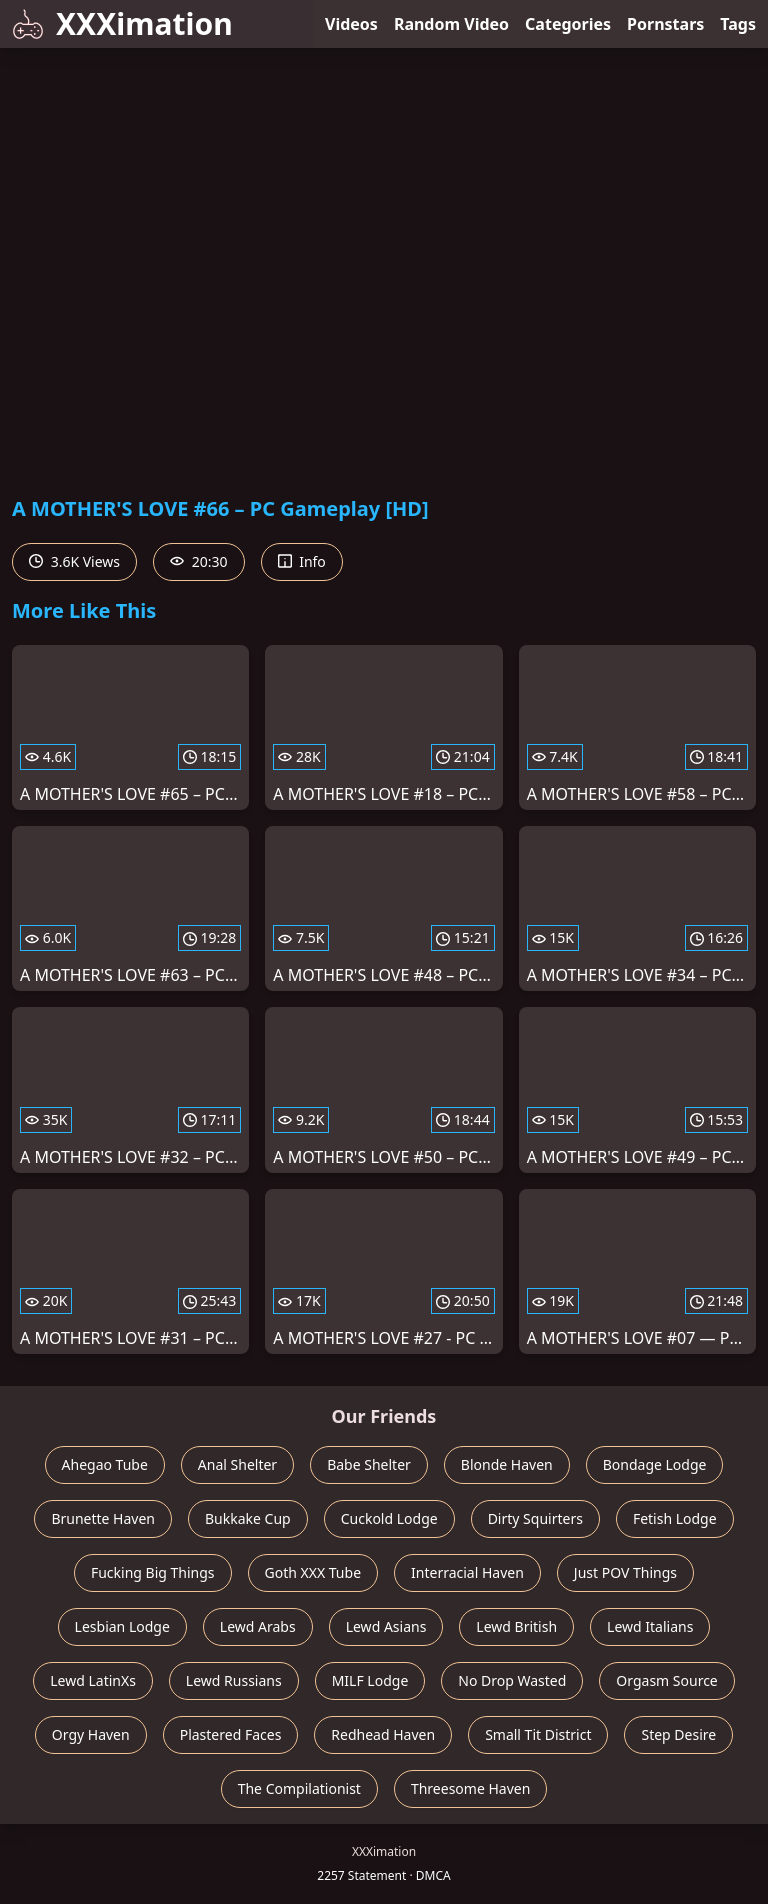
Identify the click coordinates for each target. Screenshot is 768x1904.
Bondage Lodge (655, 1464)
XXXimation (122, 23)
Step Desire (678, 1734)
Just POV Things (625, 1572)
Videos (351, 24)
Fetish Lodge (675, 1518)
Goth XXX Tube (313, 1572)
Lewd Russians (234, 1680)
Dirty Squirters (535, 1518)
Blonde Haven (507, 1464)
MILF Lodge (370, 1680)
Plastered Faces (231, 1734)
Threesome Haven (470, 1788)
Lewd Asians (386, 1626)
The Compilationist (299, 1788)
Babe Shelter (369, 1464)
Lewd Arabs (258, 1626)
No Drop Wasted (512, 1680)
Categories (568, 24)
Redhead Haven (383, 1734)
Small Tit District (538, 1734)
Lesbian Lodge (122, 1626)
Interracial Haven (467, 1572)
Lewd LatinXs (93, 1680)
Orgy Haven (91, 1734)
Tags (738, 24)
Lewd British (516, 1626)
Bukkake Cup (248, 1518)
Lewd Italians (650, 1626)
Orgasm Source (666, 1680)
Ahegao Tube (105, 1464)
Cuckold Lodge (389, 1518)
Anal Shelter (237, 1464)
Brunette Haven (103, 1518)
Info (302, 561)
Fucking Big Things (153, 1572)
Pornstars (665, 24)
